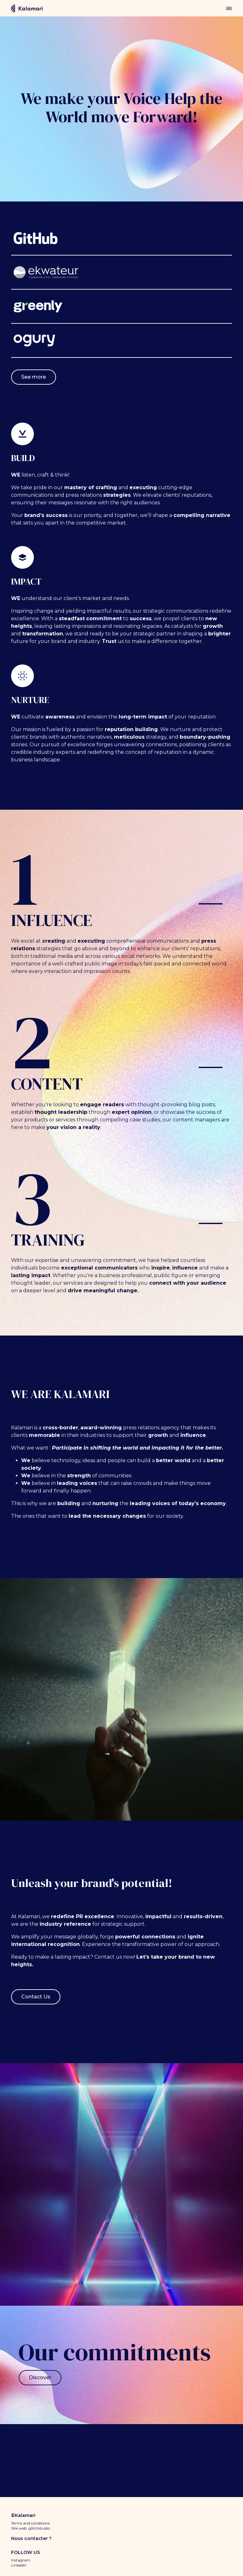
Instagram (20, 2560)
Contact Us (35, 1997)
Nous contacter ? (31, 2538)
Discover (40, 2378)
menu (229, 8)
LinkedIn (19, 2565)
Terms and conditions (30, 2523)
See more (33, 377)
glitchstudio (39, 2528)
